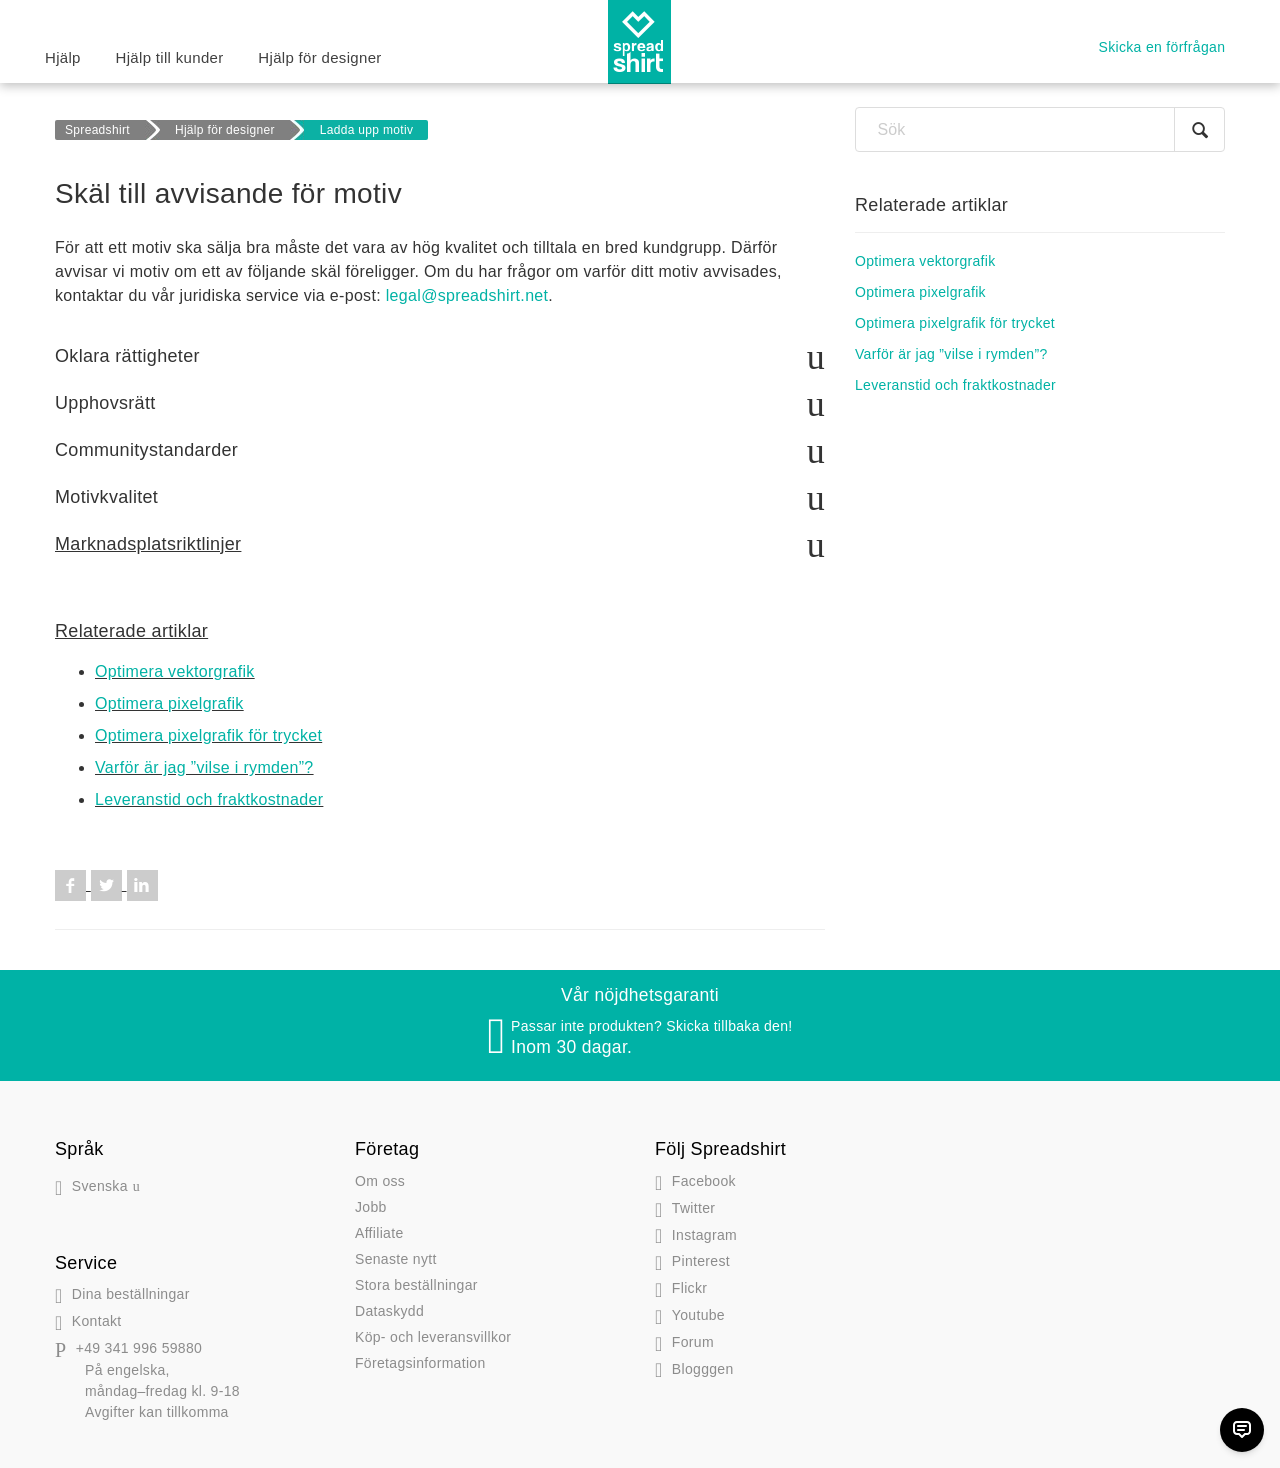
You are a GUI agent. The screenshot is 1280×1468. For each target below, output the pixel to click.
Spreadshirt (97, 130)
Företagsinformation (420, 1363)
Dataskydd (389, 1311)
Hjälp (63, 57)
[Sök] (1040, 129)
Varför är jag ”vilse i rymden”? (204, 767)
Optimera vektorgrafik (175, 671)
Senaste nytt (396, 1259)
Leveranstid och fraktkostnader (209, 799)
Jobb (371, 1207)
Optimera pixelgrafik (169, 703)
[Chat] (1242, 1430)
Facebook (70, 885)
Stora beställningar (416, 1285)
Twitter (106, 885)
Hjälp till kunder (170, 57)
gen (694, 1369)
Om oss (380, 1181)
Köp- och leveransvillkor (433, 1337)
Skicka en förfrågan (1162, 47)
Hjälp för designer (319, 57)
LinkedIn (142, 885)
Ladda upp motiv (367, 130)
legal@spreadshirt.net (467, 295)
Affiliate (379, 1233)
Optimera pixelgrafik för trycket (208, 735)
